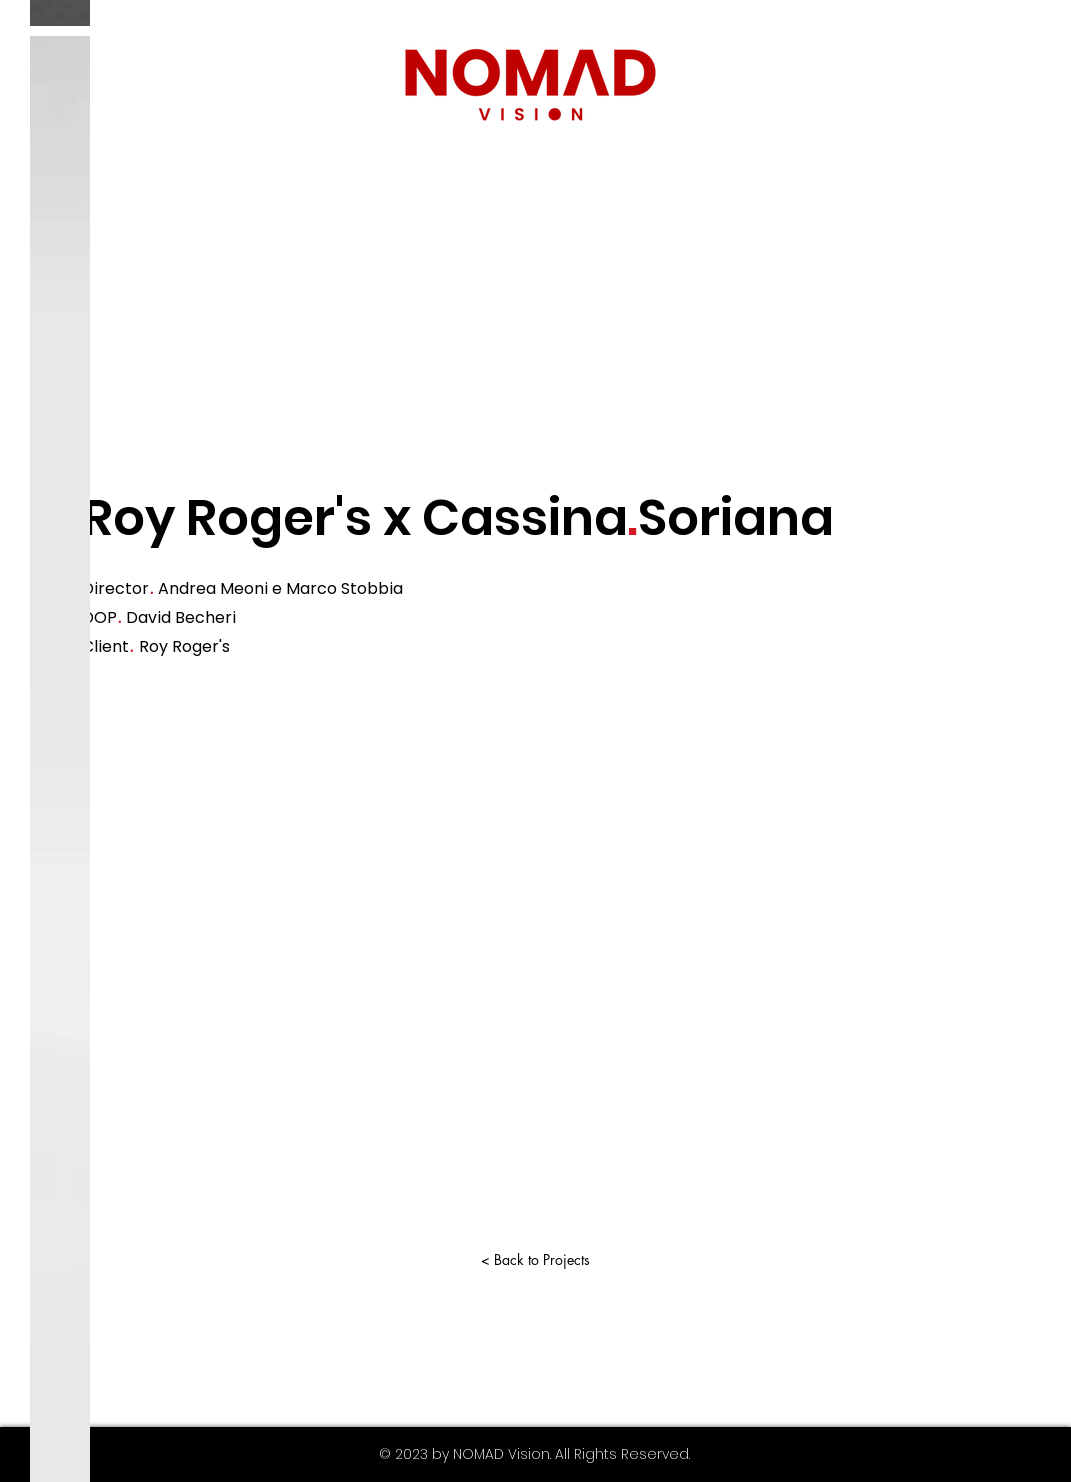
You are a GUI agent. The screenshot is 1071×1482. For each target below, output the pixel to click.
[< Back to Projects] (536, 1259)
